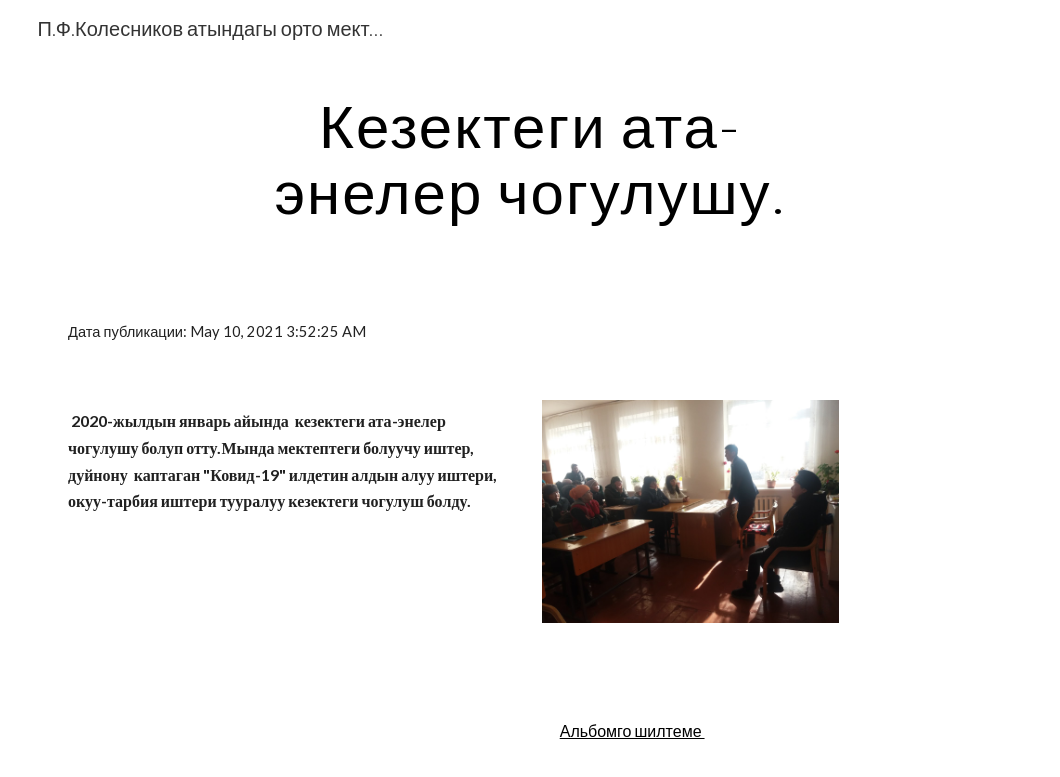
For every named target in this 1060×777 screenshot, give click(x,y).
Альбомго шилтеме (632, 730)
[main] (530, 158)
